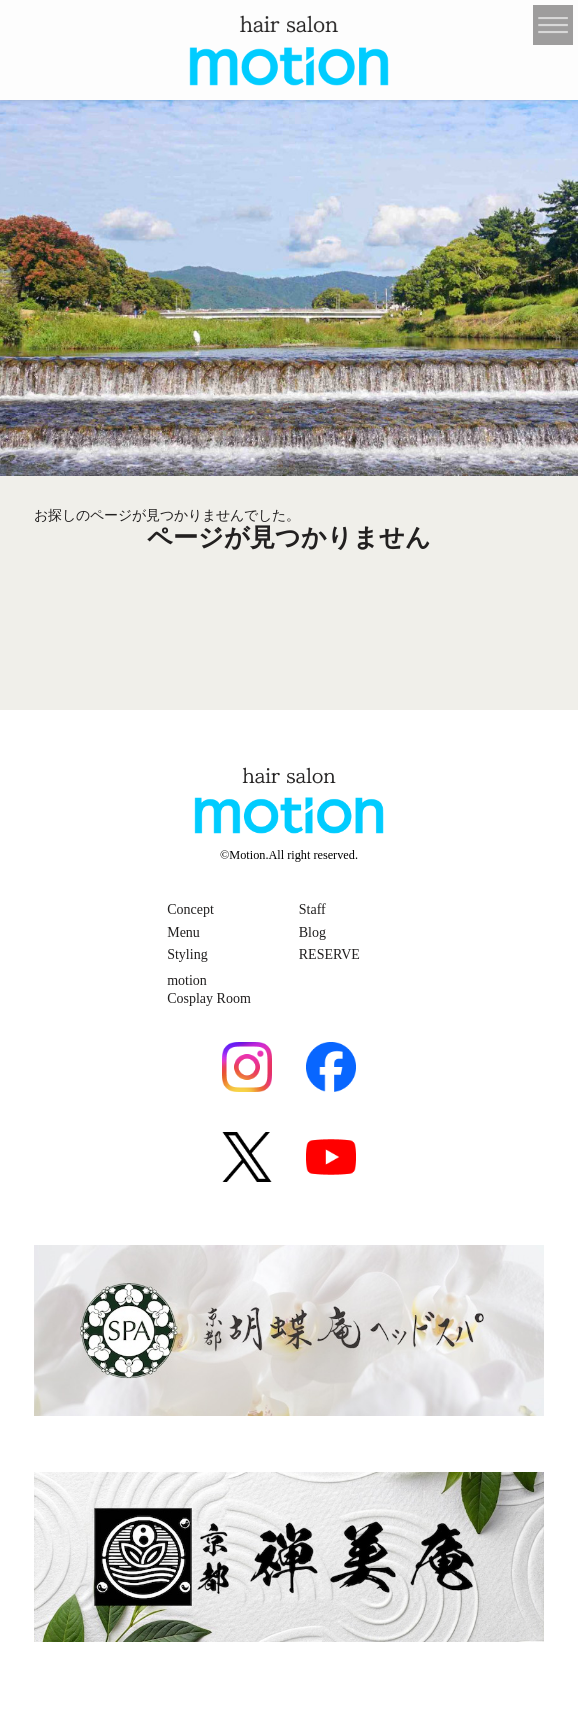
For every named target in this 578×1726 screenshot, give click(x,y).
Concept (190, 909)
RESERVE (329, 954)
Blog (312, 932)
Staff (312, 909)
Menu (183, 932)
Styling (187, 954)
